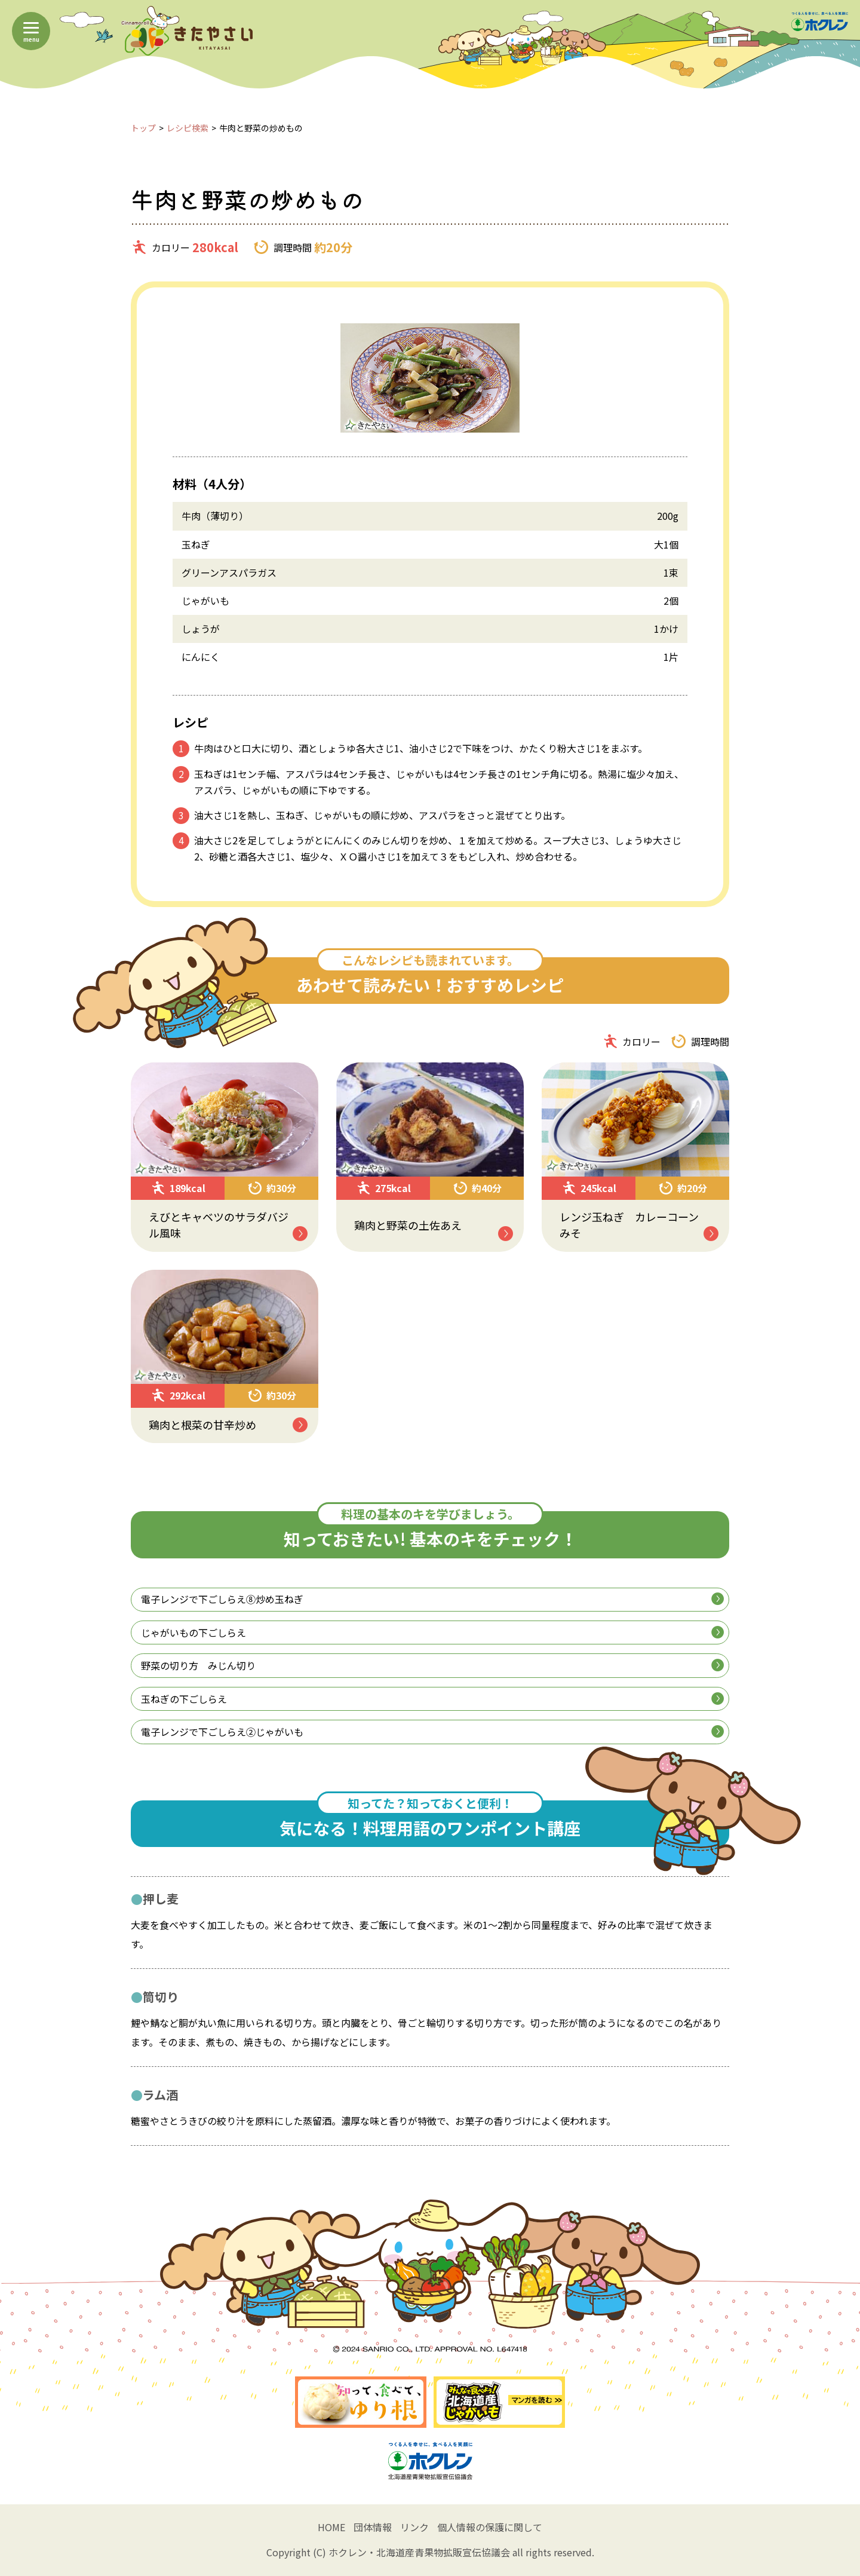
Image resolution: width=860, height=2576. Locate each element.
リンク (414, 2527)
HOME (331, 2527)
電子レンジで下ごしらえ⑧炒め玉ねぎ (432, 1599)
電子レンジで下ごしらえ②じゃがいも (432, 1732)
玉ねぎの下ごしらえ (432, 1699)
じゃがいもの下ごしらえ (432, 1632)
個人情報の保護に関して (489, 2527)
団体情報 (373, 2527)
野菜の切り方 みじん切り (432, 1665)
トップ (143, 128)
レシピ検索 (187, 128)
